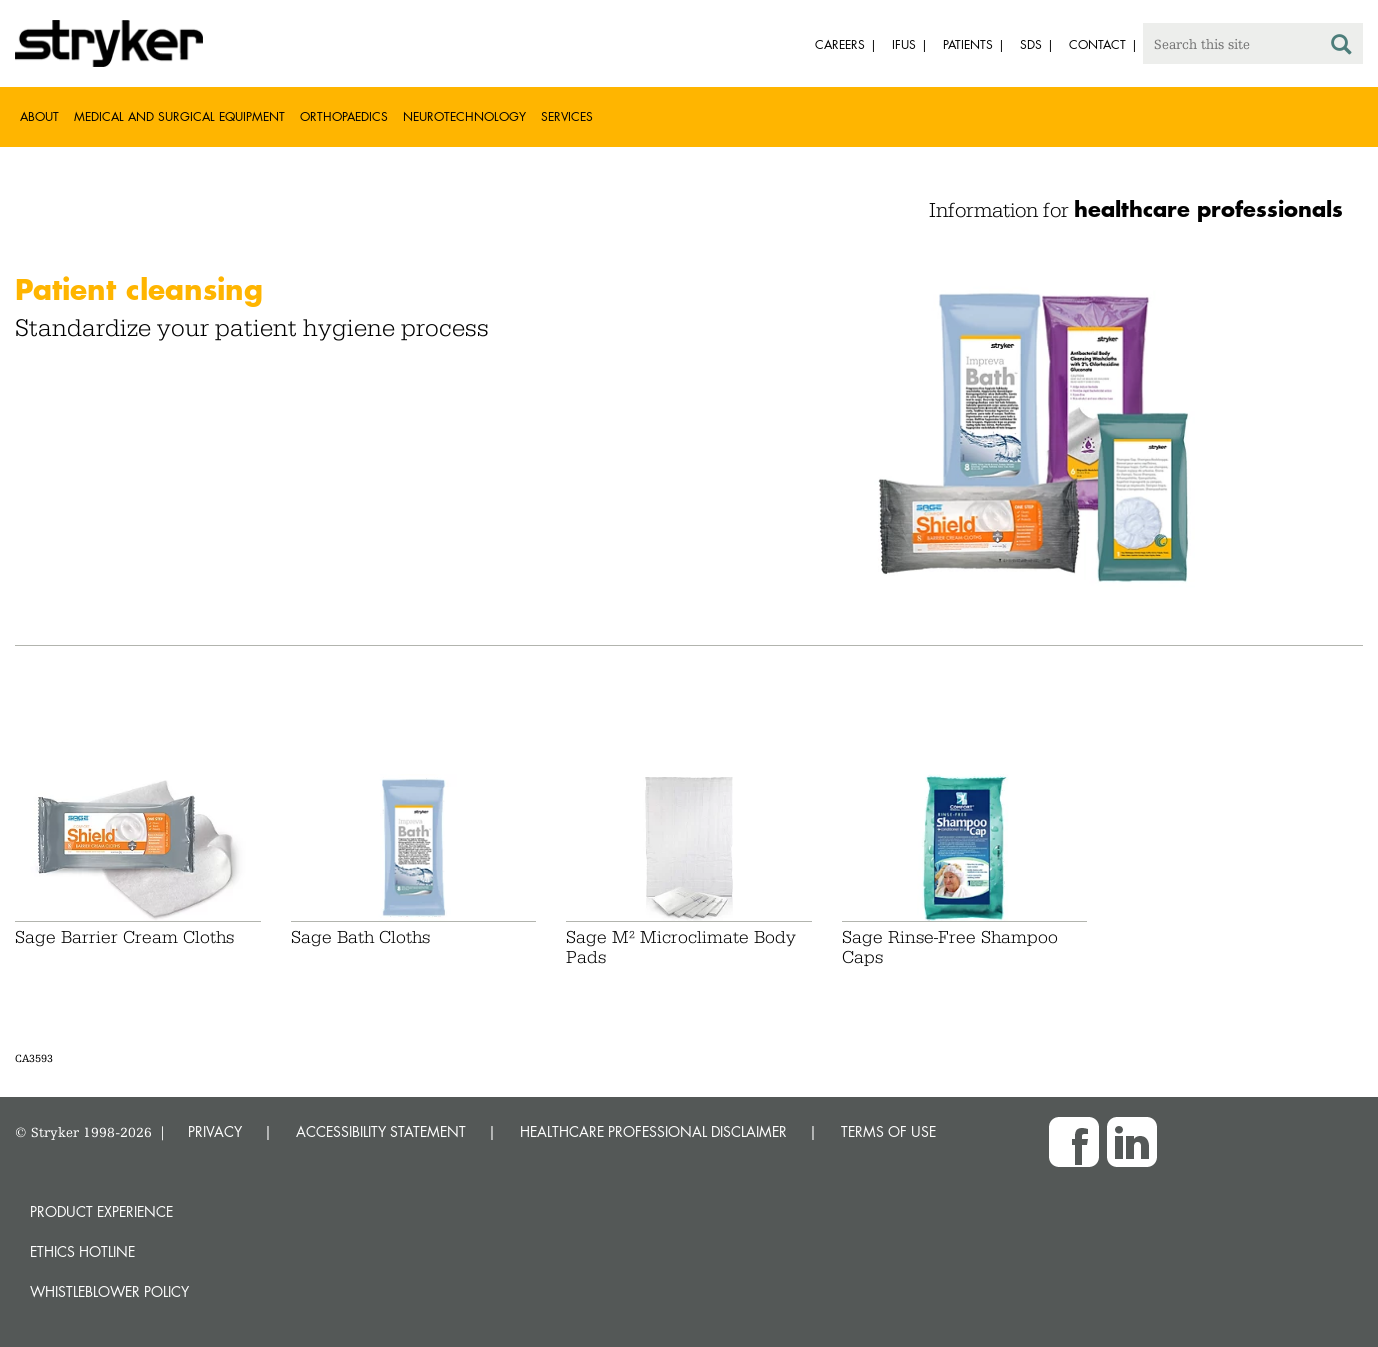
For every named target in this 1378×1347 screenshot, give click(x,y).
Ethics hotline (82, 1251)
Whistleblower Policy (109, 1291)
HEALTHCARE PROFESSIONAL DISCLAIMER (653, 1131)
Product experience (101, 1211)
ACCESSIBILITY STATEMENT (381, 1131)
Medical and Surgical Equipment (179, 116)
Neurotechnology (464, 116)
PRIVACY (215, 1131)
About (39, 116)
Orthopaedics (344, 116)
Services (567, 116)
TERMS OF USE (888, 1131)
